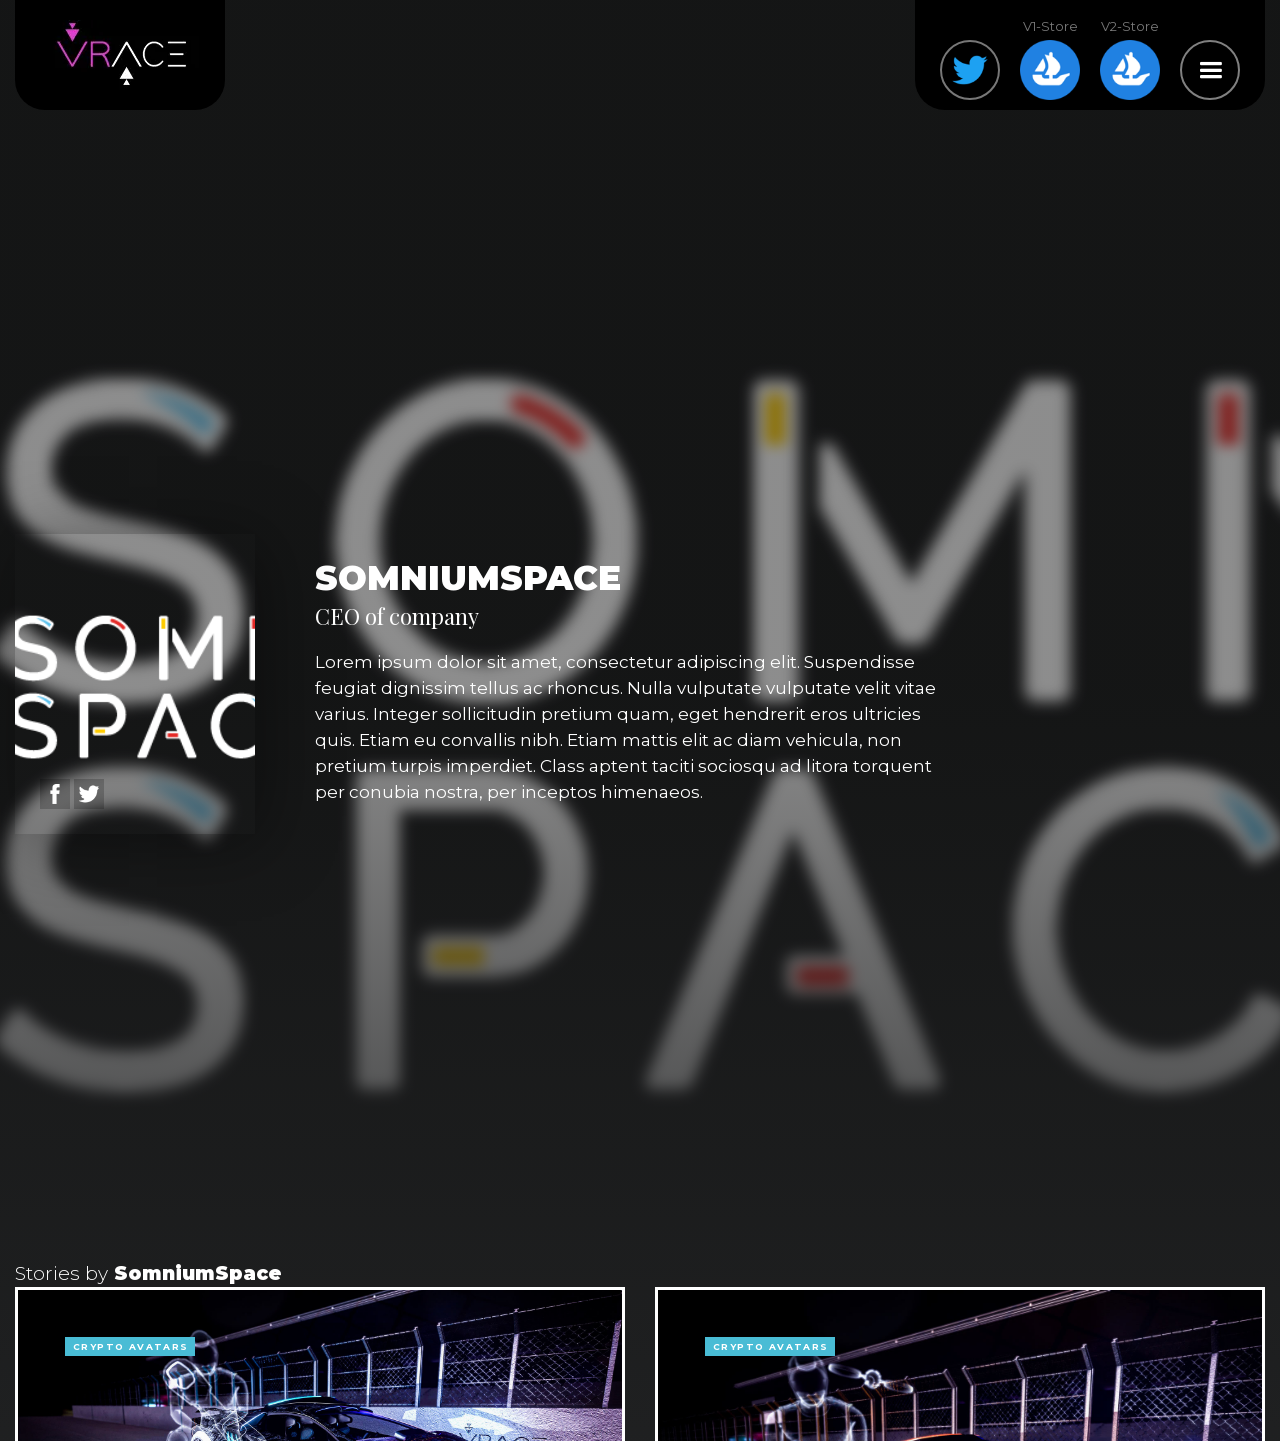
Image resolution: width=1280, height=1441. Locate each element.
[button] (1210, 70)
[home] (120, 55)
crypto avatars (131, 1346)
